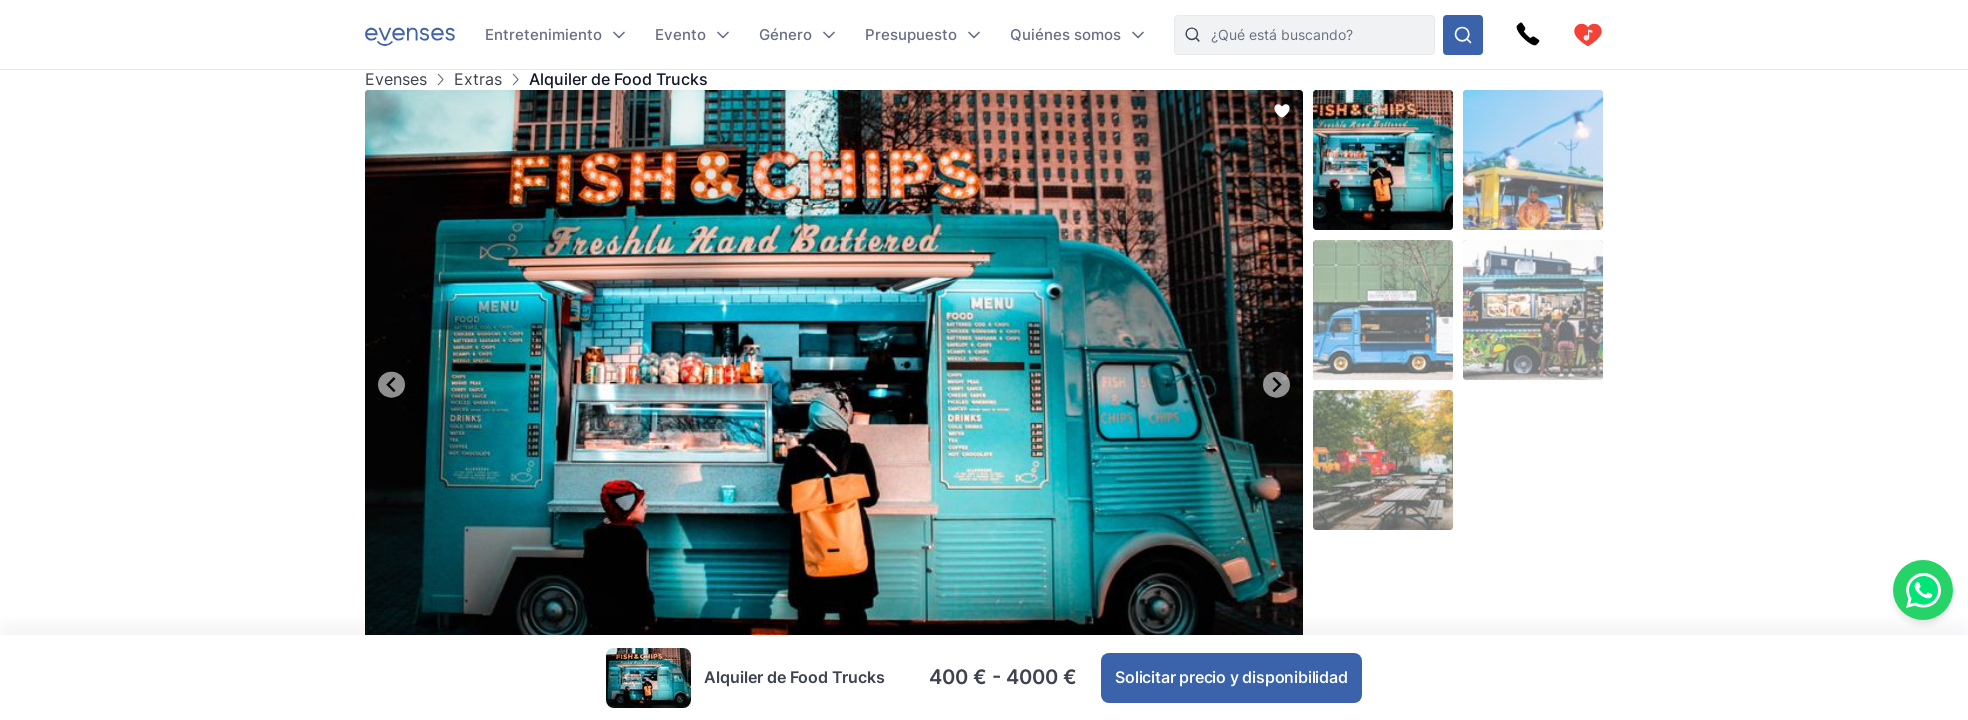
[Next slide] (1276, 384)
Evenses (396, 79)
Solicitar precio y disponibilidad (1231, 677)
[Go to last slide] (391, 384)
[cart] (1588, 35)
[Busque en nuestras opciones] (1463, 35)
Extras (478, 79)
